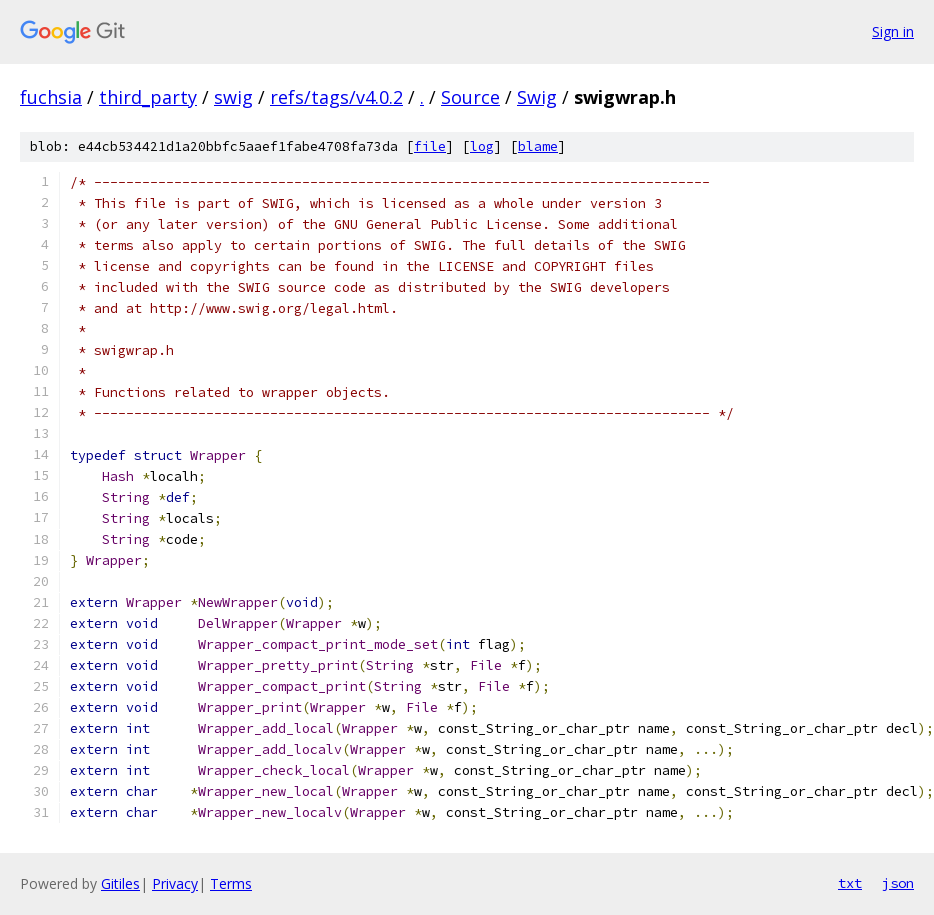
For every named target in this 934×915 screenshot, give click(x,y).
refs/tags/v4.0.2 (336, 97)
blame (538, 146)
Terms (231, 883)
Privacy (175, 883)
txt (850, 883)
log (482, 146)
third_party (148, 97)
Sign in (893, 31)
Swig (537, 97)
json (898, 883)
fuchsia (51, 97)
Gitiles (120, 883)
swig (233, 97)
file (430, 146)
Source (470, 97)
